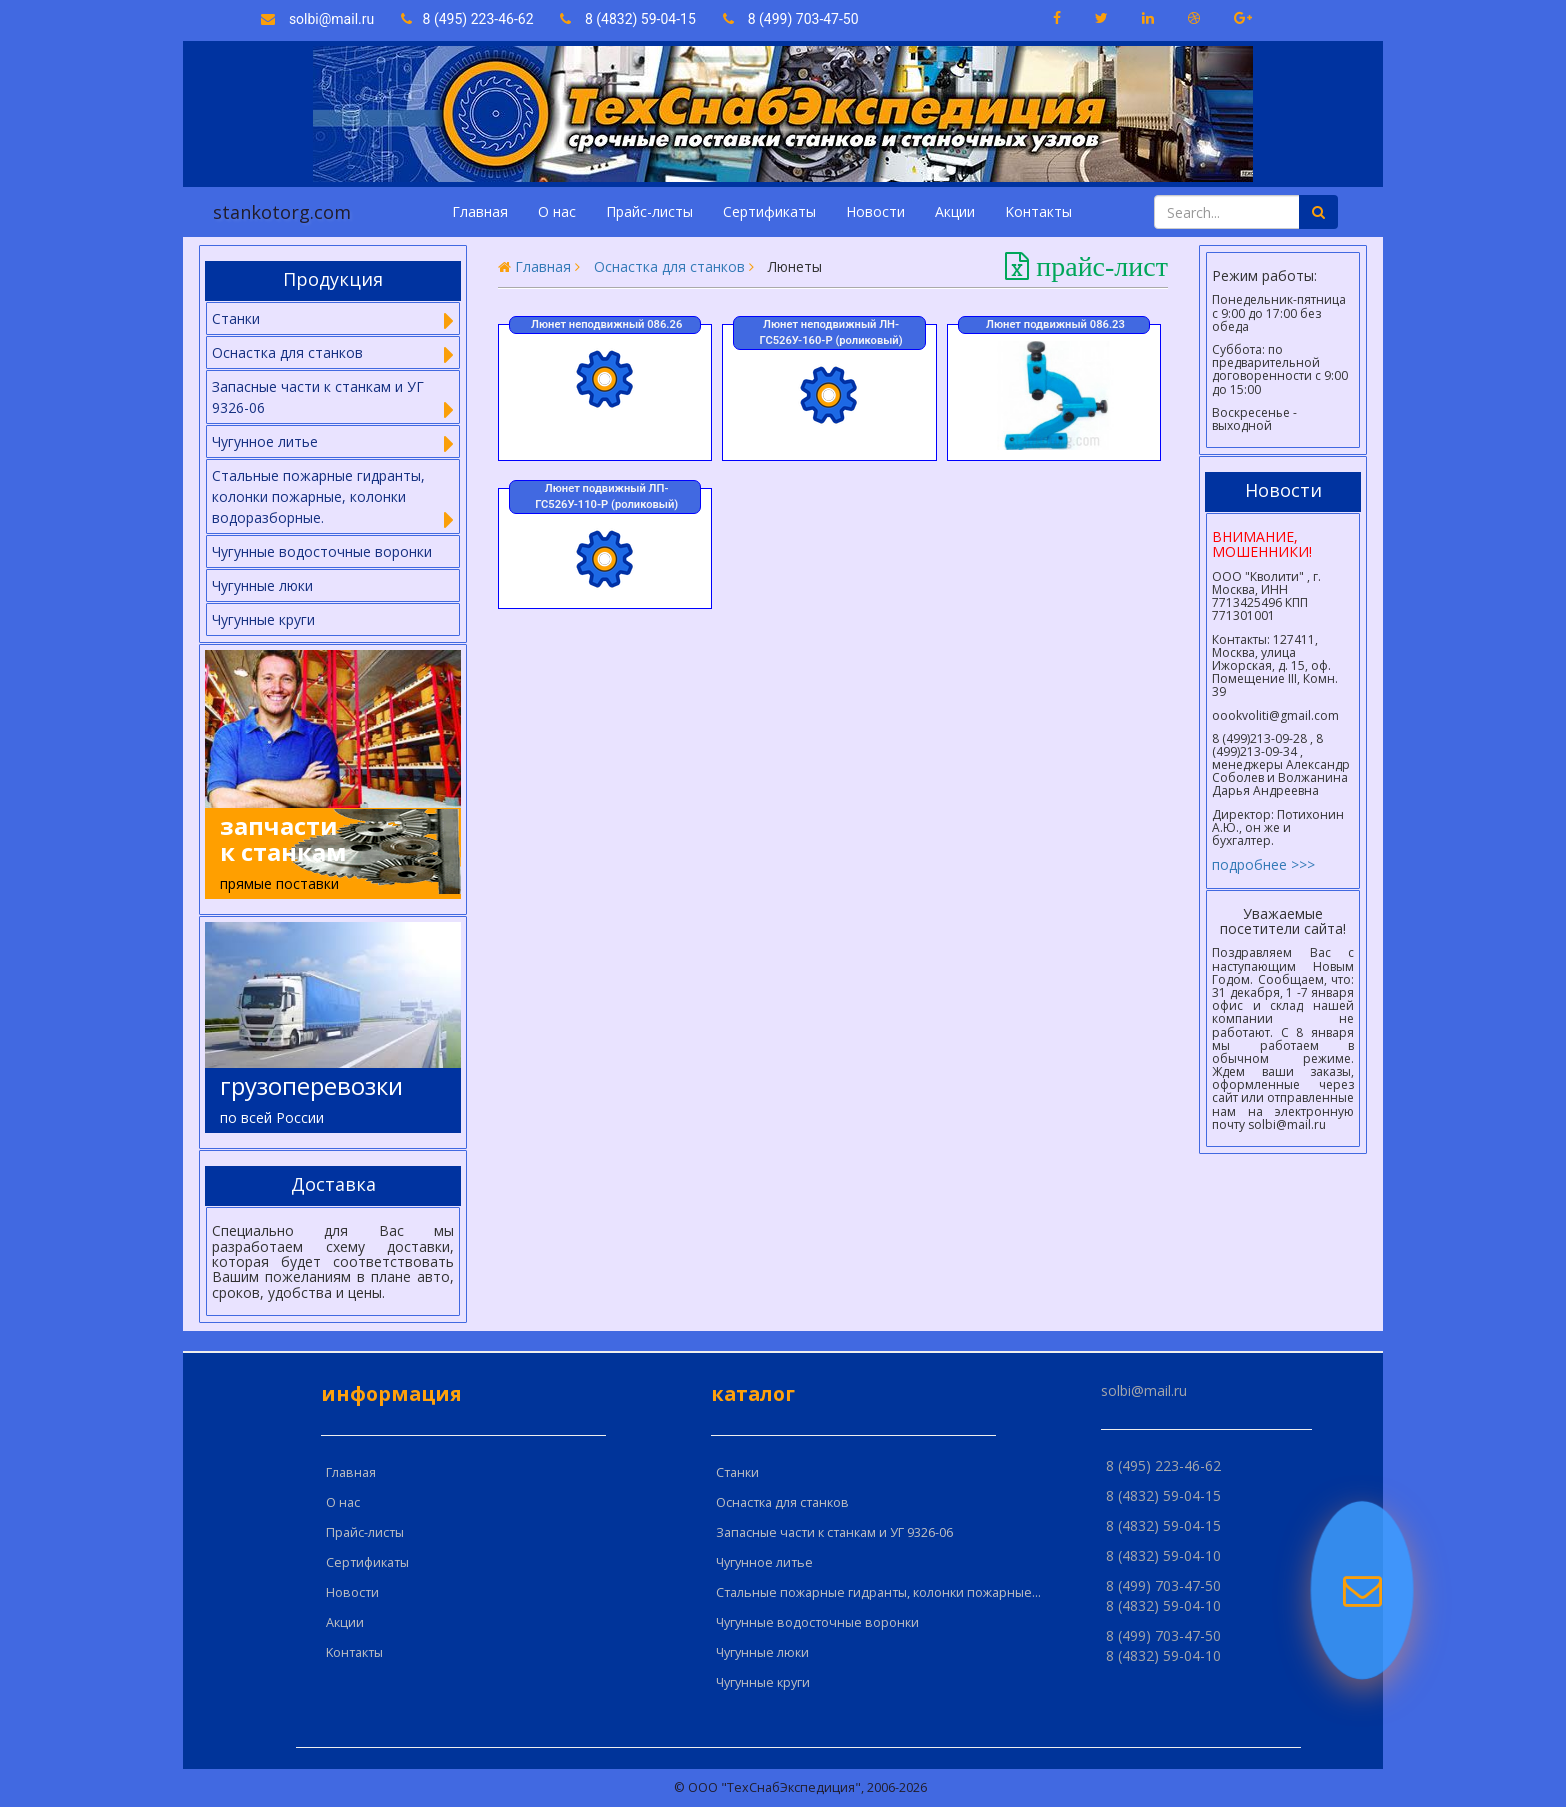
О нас (557, 211)
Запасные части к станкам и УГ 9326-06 (834, 1532)
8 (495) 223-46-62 (469, 19)
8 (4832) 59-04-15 (628, 19)
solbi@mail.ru (317, 19)
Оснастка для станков (669, 266)
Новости (875, 211)
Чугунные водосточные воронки (322, 551)
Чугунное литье (764, 1562)
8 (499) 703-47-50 (791, 19)
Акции (955, 211)
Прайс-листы (649, 211)
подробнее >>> (1263, 864)
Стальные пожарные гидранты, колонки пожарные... (878, 1592)
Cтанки (737, 1472)
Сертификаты (769, 211)
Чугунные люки (262, 585)
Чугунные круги (263, 619)
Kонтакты (1038, 211)
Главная (480, 211)
